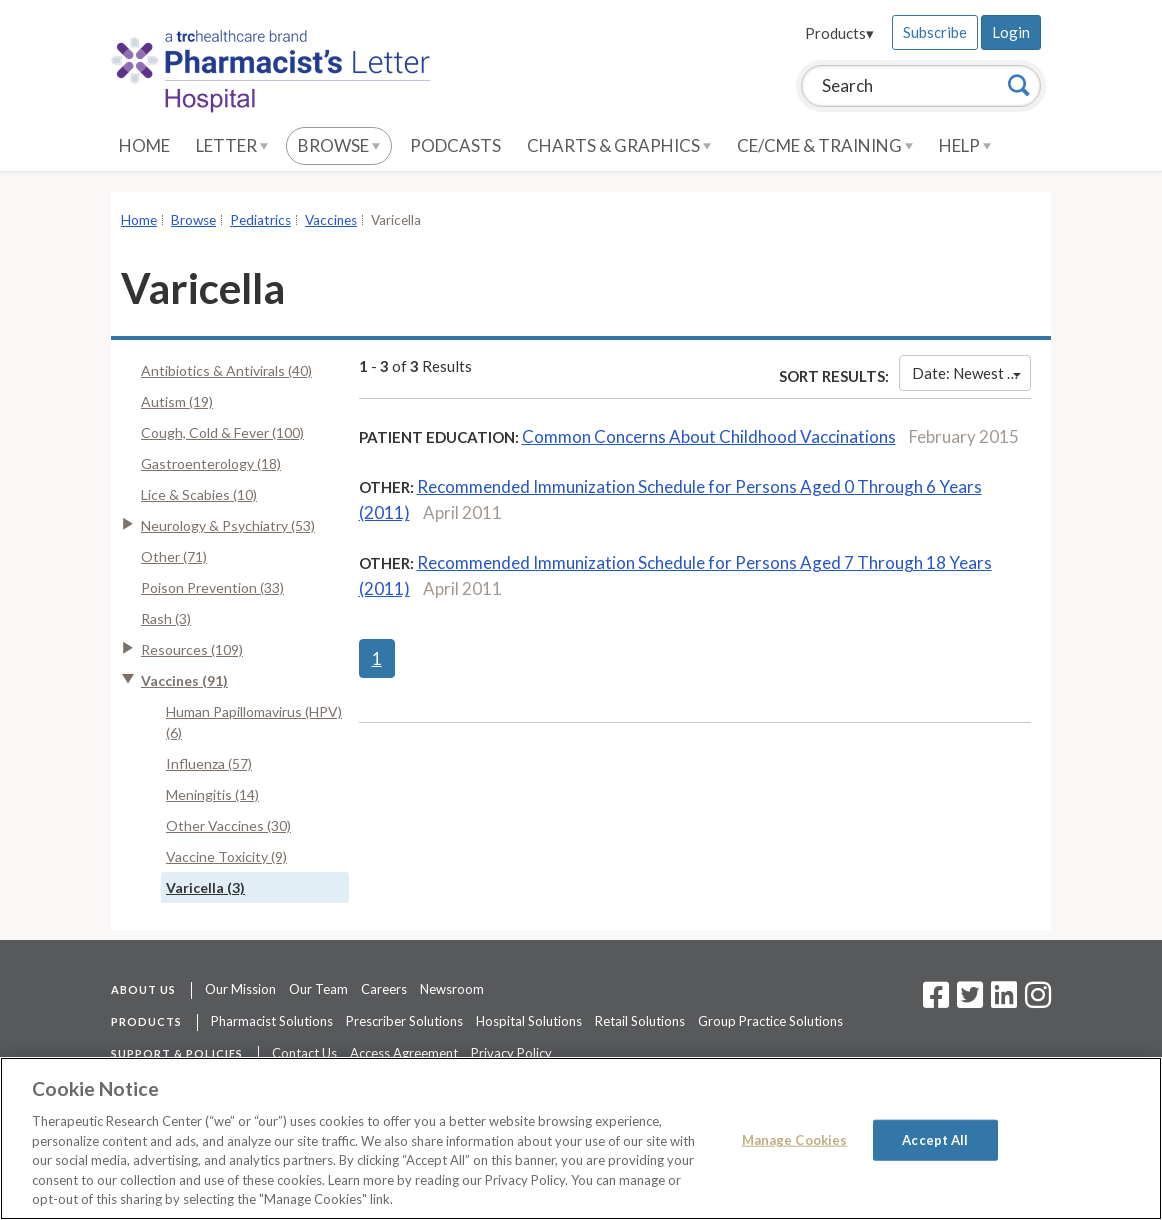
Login (1011, 32)
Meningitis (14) (212, 794)
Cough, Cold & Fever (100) (222, 432)
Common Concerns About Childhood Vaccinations (709, 436)
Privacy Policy (511, 1053)
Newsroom (452, 989)
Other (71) (174, 556)
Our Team (318, 989)
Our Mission (240, 989)
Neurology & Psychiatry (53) (228, 525)
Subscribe (935, 32)
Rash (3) (166, 618)
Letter (232, 145)
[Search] (1019, 85)
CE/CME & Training (825, 145)
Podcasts (455, 145)
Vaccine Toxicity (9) (226, 856)
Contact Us (304, 1053)
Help (965, 145)
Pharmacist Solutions (272, 1021)
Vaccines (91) (184, 680)
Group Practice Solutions (770, 1021)
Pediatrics (260, 220)
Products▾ (839, 33)
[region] (581, 1138)
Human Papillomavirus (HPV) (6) (254, 722)
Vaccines (331, 220)
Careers (384, 989)
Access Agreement (404, 1053)
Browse (339, 145)
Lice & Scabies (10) (199, 494)
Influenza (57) (209, 763)
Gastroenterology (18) (211, 463)
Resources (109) (192, 649)
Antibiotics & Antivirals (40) (226, 370)
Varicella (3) (205, 887)
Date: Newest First (971, 373)
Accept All (935, 1139)
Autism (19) (177, 401)
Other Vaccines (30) (228, 825)
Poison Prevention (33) (212, 587)
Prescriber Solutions (404, 1021)
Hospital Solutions (529, 1021)
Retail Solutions (640, 1021)
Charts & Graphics (619, 145)
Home (144, 145)
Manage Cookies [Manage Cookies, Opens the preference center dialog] (795, 1139)
